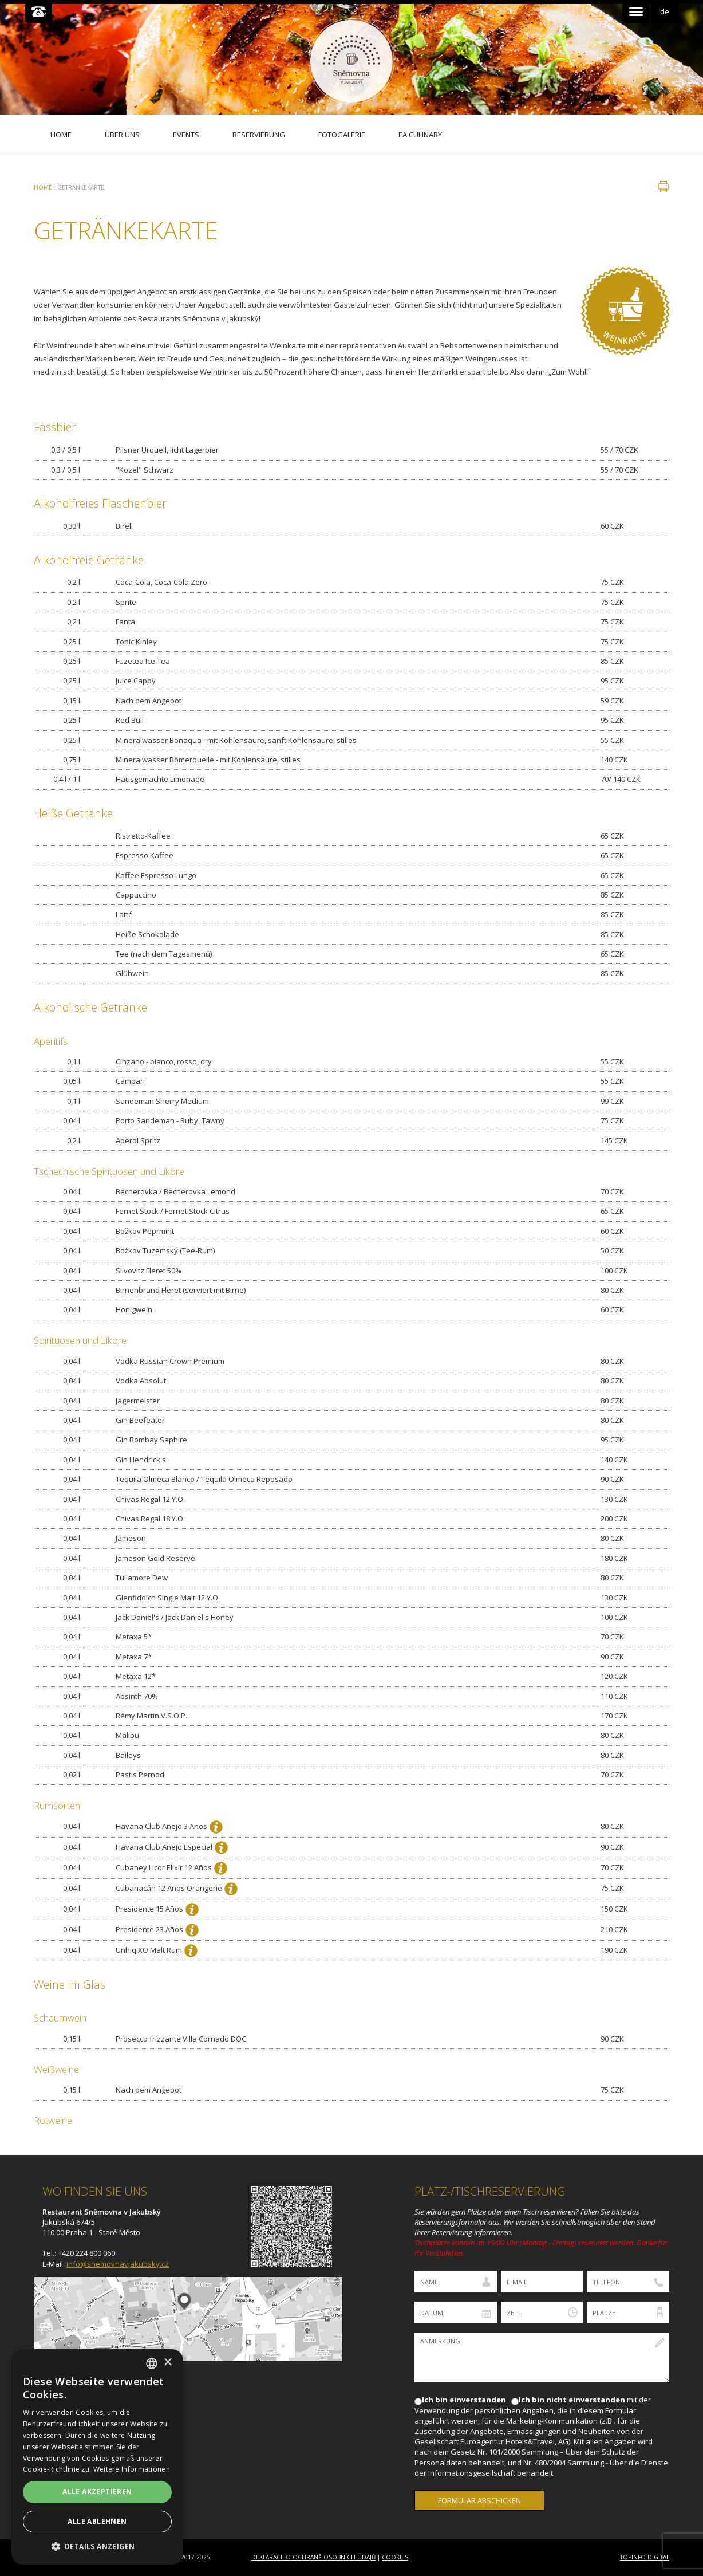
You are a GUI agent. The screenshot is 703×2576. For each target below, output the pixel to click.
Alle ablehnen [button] (97, 2521)
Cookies (395, 2557)
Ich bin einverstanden (464, 2399)
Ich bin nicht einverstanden (572, 2399)
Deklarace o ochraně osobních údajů (313, 2557)
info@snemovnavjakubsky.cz (117, 2264)
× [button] (167, 2362)
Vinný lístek (625, 311)
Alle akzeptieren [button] (97, 2491)
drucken (663, 186)
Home (43, 187)
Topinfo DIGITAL (644, 2557)
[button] (97, 2546)
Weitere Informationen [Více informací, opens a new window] (131, 2469)
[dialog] (97, 2457)
